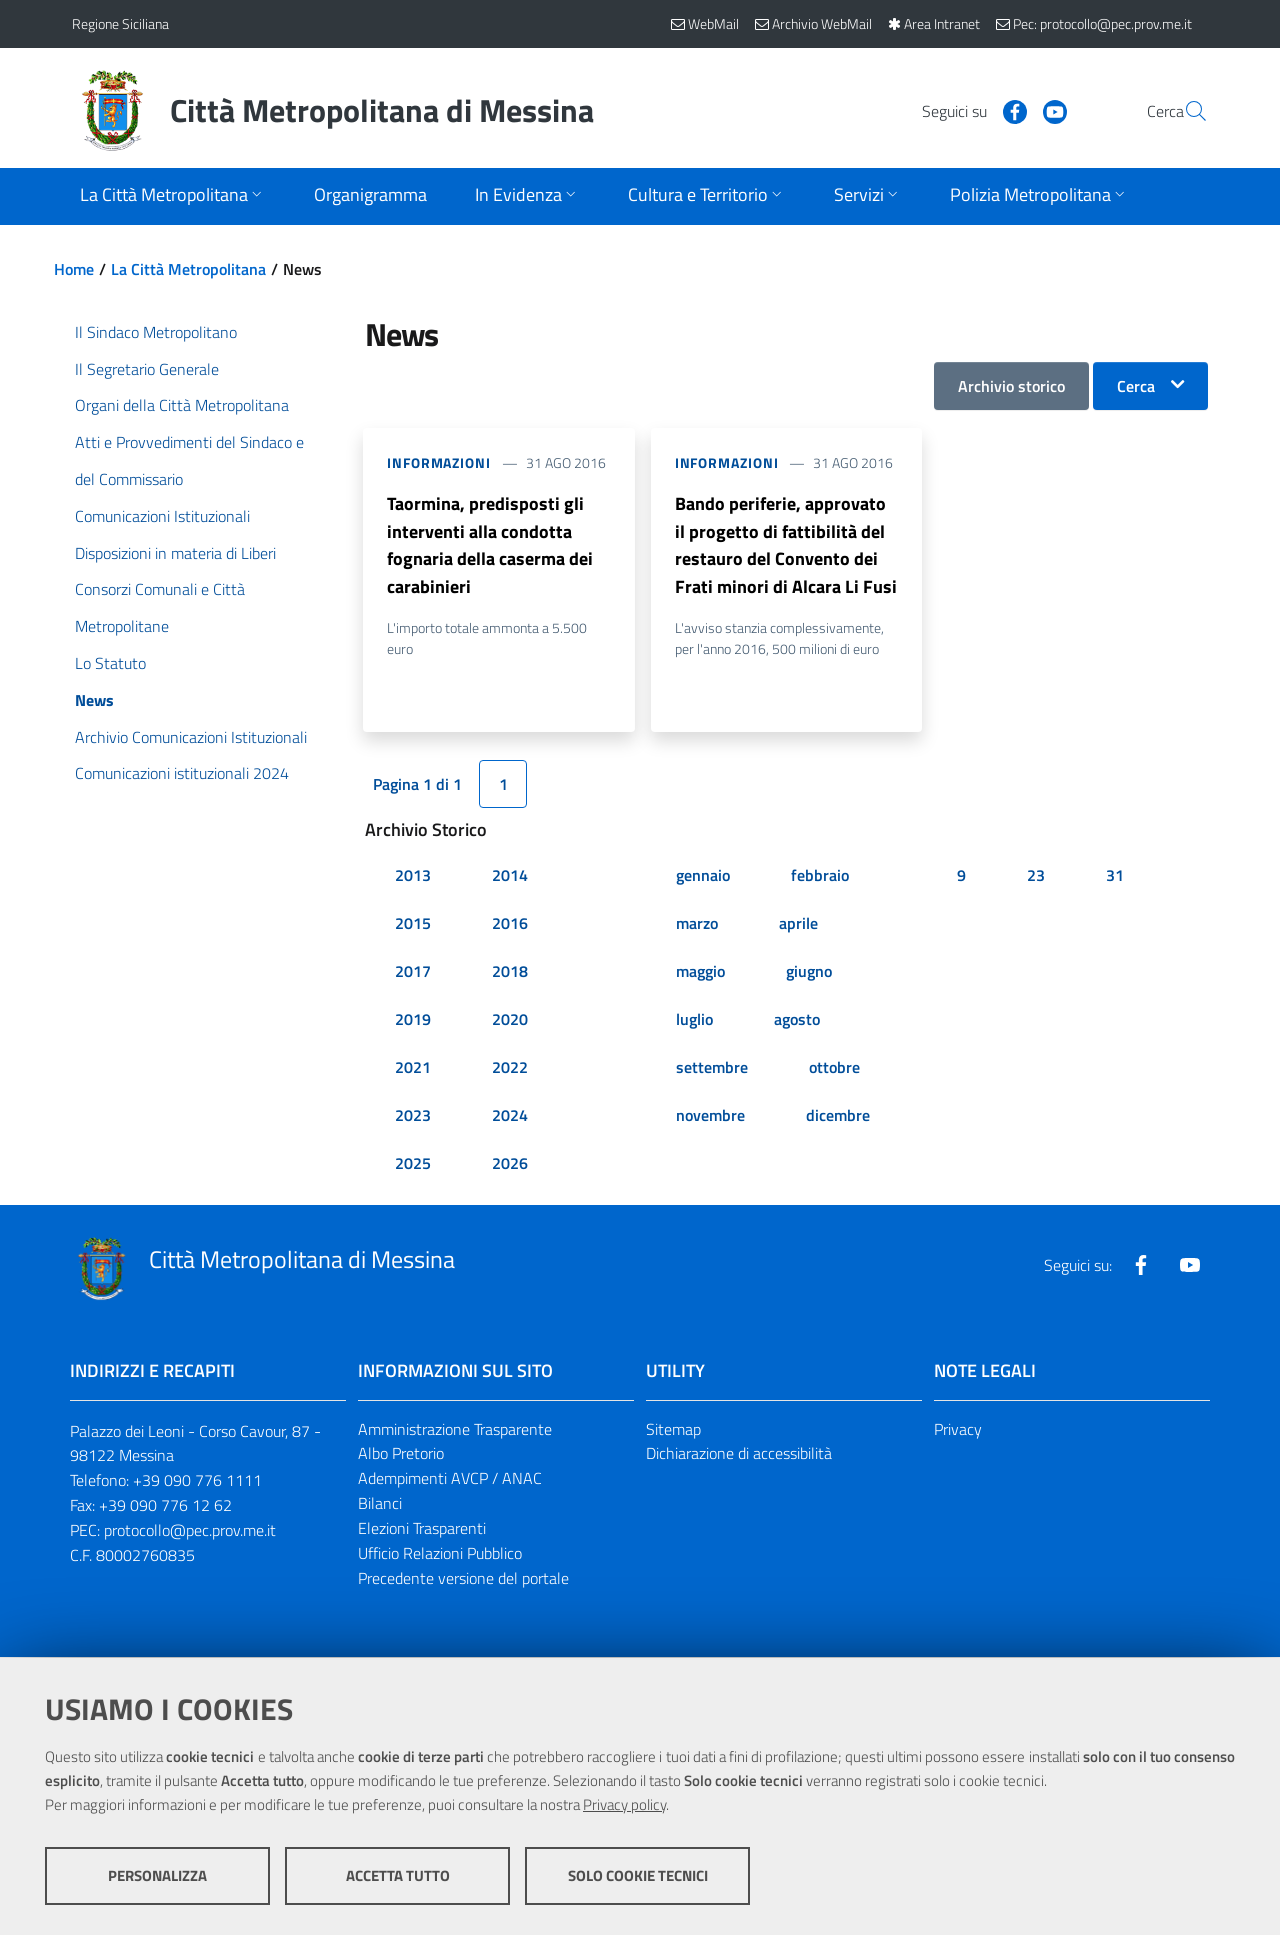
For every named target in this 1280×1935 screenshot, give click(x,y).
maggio (700, 972)
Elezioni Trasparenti (422, 1530)
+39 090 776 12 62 (165, 1507)
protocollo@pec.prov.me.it (190, 1532)
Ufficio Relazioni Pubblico (440, 1554)
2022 (510, 1068)
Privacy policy (624, 1804)
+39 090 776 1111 (197, 1482)
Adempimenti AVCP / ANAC (450, 1480)
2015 (413, 924)
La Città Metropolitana (188, 269)
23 (1036, 876)
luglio (694, 1020)
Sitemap (673, 1430)
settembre (712, 1068)
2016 (510, 924)
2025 (413, 1164)
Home (74, 269)
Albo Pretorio (401, 1455)
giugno (809, 972)
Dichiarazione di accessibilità (739, 1455)
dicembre (838, 1116)
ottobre (834, 1068)
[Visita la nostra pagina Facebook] (967, 110)
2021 (413, 1068)
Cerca (1136, 386)
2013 (413, 876)
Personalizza (157, 1875)
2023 (413, 1116)
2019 (413, 1020)
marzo (697, 924)
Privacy (958, 1430)
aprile (798, 924)
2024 (510, 1116)
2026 (510, 1164)
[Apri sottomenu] (173, 196)
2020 (510, 1020)
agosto (797, 1020)
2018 (510, 972)
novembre (710, 1116)
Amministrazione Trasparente (455, 1430)
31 (1115, 876)
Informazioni (439, 462)
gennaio (703, 876)
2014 (510, 876)
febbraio (820, 876)
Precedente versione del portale (463, 1579)
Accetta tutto (398, 1875)
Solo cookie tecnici (638, 1875)
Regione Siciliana (120, 23)
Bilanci (380, 1505)
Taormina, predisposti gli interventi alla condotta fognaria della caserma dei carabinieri (490, 545)
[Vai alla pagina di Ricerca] (1184, 111)
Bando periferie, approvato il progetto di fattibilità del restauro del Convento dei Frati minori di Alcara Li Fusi (786, 545)
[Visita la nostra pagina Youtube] (1007, 110)
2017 (413, 972)
